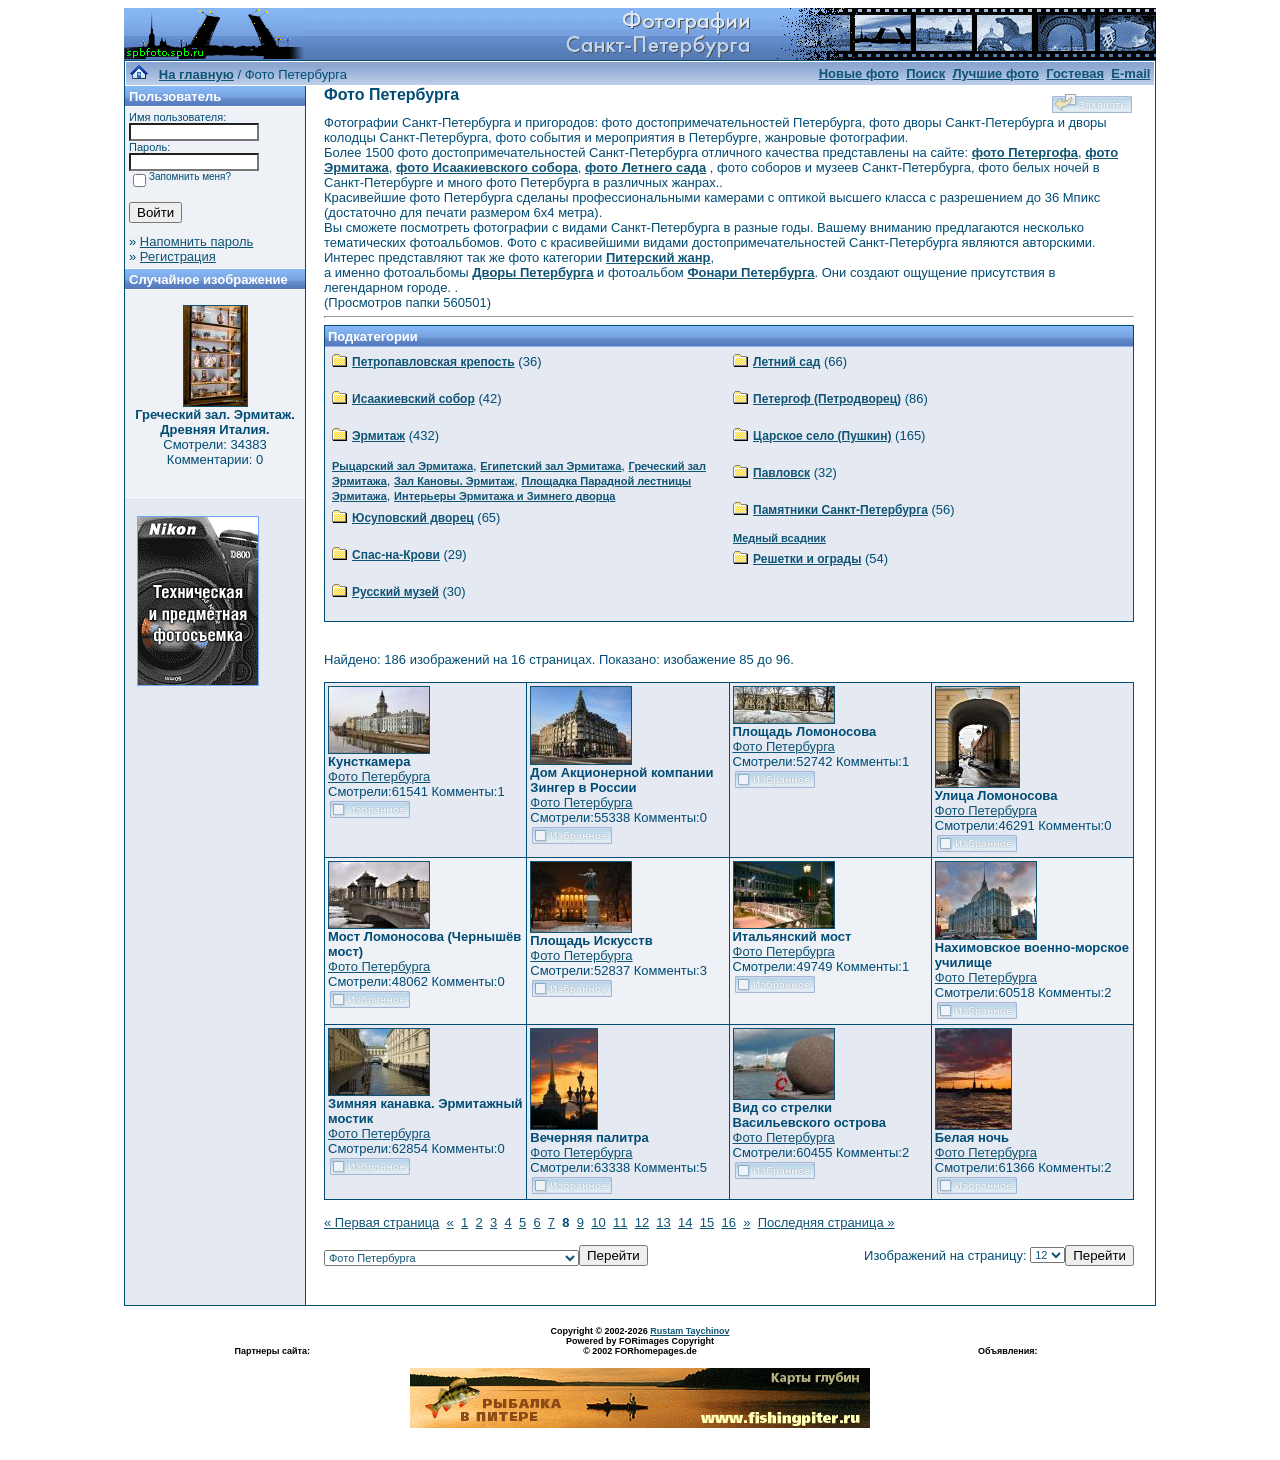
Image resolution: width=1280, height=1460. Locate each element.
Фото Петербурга (379, 776)
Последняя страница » (826, 1222)
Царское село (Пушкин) (822, 436)
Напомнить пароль (196, 241)
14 (685, 1222)
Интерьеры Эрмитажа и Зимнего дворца (504, 496)
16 (728, 1222)
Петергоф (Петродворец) (827, 399)
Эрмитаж (378, 436)
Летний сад (786, 362)
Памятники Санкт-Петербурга (840, 510)
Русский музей (395, 592)
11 (620, 1222)
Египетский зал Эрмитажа (550, 466)
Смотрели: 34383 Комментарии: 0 (214, 452)
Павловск (781, 473)
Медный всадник (779, 538)
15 (707, 1222)
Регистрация (178, 256)
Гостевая (1075, 73)
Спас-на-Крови (396, 555)
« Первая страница (381, 1222)
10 (598, 1222)
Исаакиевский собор (413, 399)
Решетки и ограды (807, 559)
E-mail (1130, 73)
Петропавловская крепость (433, 362)
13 (663, 1222)
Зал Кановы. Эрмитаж (454, 481)
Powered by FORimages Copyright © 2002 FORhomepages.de (640, 1346)
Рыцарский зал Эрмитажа (402, 466)
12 (642, 1222)
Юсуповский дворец (413, 518)
